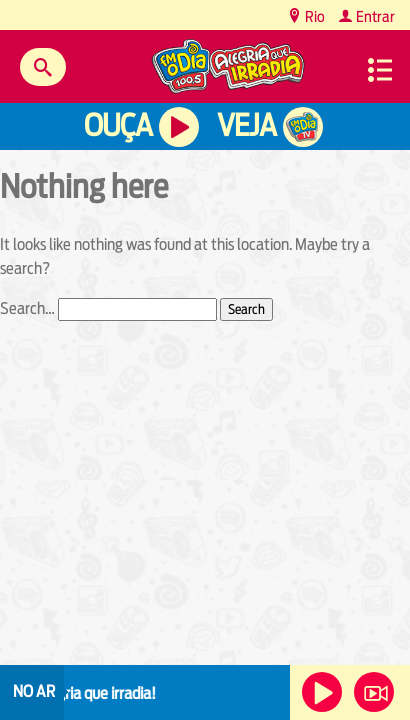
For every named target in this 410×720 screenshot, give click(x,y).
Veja (246, 125)
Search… (27, 308)
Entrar (374, 16)
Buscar (43, 67)
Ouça (118, 125)
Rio (313, 16)
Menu (380, 70)
